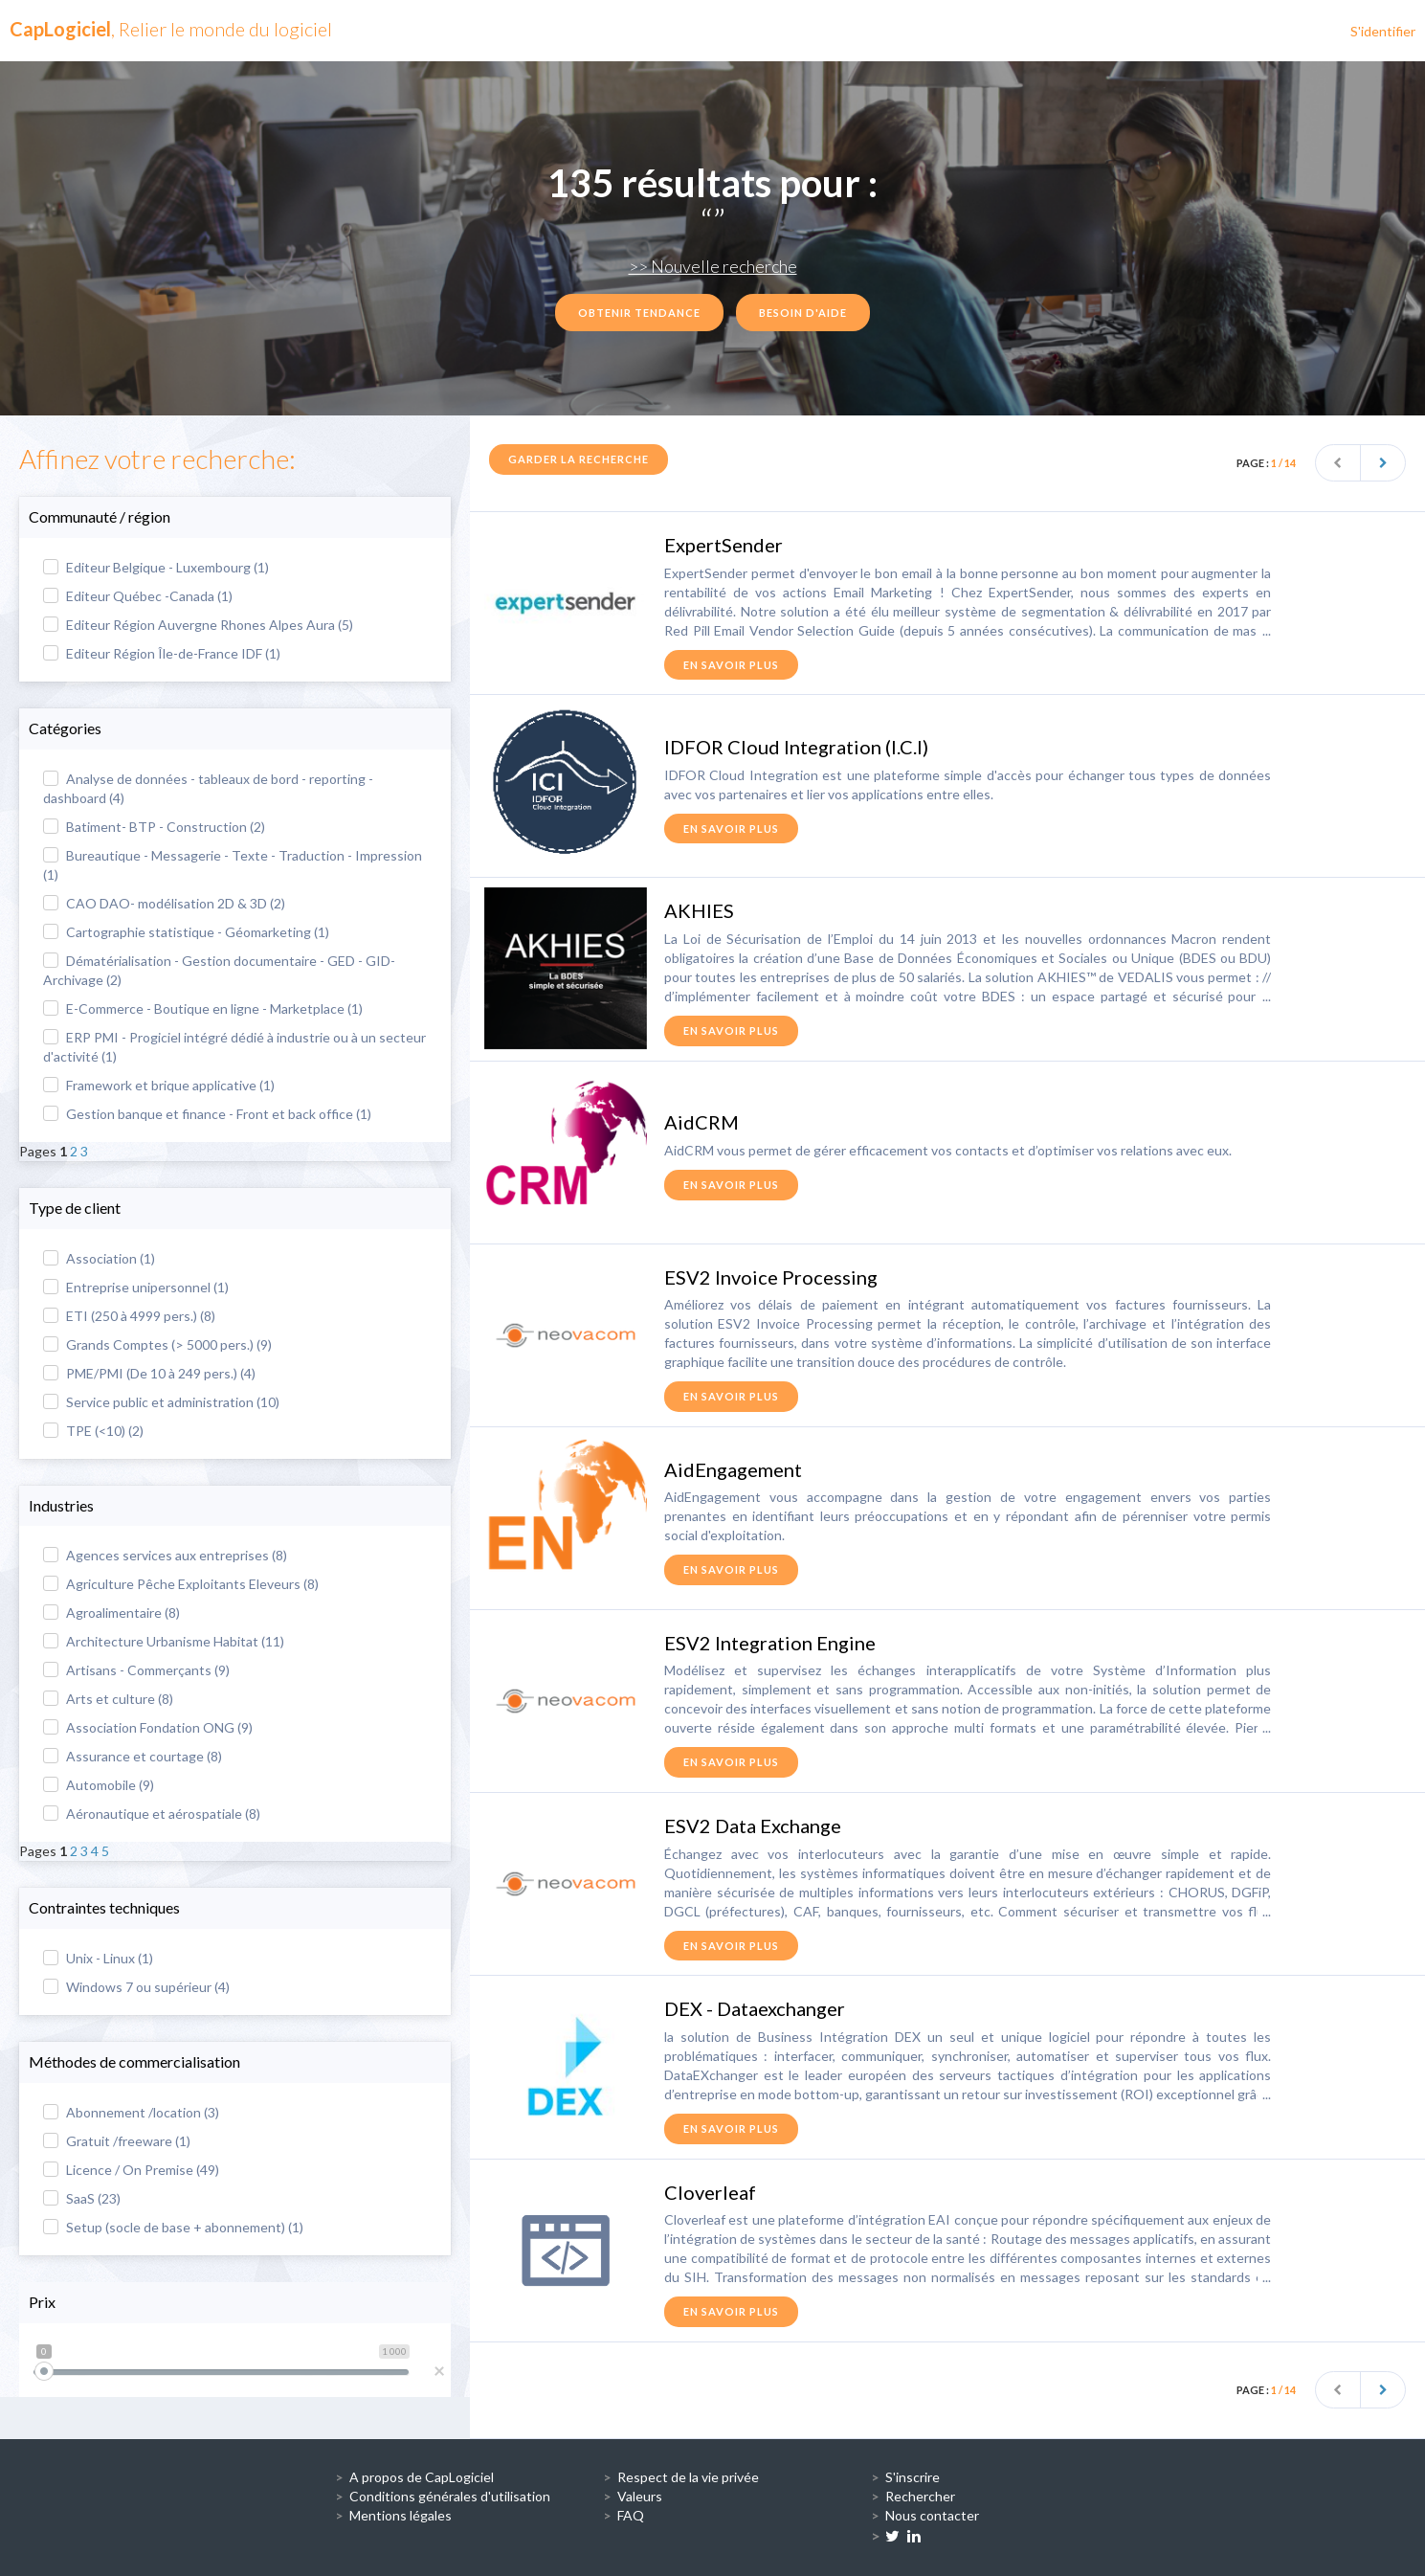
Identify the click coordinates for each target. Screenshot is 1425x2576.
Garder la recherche (578, 459)
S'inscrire (912, 2477)
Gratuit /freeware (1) (116, 2141)
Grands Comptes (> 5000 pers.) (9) (157, 1344)
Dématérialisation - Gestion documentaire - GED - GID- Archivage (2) (219, 970)
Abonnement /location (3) (131, 2112)
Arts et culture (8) (108, 1699)
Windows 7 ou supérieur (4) (136, 1987)
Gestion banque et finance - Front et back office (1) (207, 1114)
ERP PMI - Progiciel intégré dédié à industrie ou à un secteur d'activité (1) (234, 1046)
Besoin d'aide (803, 312)
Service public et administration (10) (161, 1402)
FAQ (630, 2515)
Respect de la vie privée (688, 2477)
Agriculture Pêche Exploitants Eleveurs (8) (181, 1584)
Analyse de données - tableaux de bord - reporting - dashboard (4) (208, 788)
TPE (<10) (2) (93, 1430)
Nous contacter (932, 2515)
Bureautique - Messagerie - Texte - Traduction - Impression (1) (232, 865)
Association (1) (99, 1258)
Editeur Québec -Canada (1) (138, 596)
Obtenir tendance (639, 312)
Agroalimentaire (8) (111, 1612)
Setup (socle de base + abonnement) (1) (173, 2227)
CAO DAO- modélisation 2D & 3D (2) (164, 903)
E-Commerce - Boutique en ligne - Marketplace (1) (203, 1008)
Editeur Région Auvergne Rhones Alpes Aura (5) (198, 624)
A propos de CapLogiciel (421, 2477)
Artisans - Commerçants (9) (136, 1670)
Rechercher (920, 2496)
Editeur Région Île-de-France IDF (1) (161, 653)
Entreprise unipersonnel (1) (136, 1287)
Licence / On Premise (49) (131, 2170)
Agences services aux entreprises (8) (165, 1555)
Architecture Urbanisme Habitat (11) (163, 1641)
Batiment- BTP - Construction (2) (154, 826)
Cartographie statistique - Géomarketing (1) (186, 932)
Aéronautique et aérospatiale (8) (151, 1813)
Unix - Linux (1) (98, 1958)
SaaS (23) (82, 2198)
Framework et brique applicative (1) (159, 1085)
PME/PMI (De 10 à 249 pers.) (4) (149, 1373)
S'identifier (1382, 31)
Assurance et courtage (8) (132, 1756)
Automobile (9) (98, 1785)
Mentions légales (400, 2515)
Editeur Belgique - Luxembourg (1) (156, 567)
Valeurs (639, 2496)
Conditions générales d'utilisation (449, 2496)
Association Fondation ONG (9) (148, 1727)
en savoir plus (731, 665)
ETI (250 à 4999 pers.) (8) (129, 1316)
